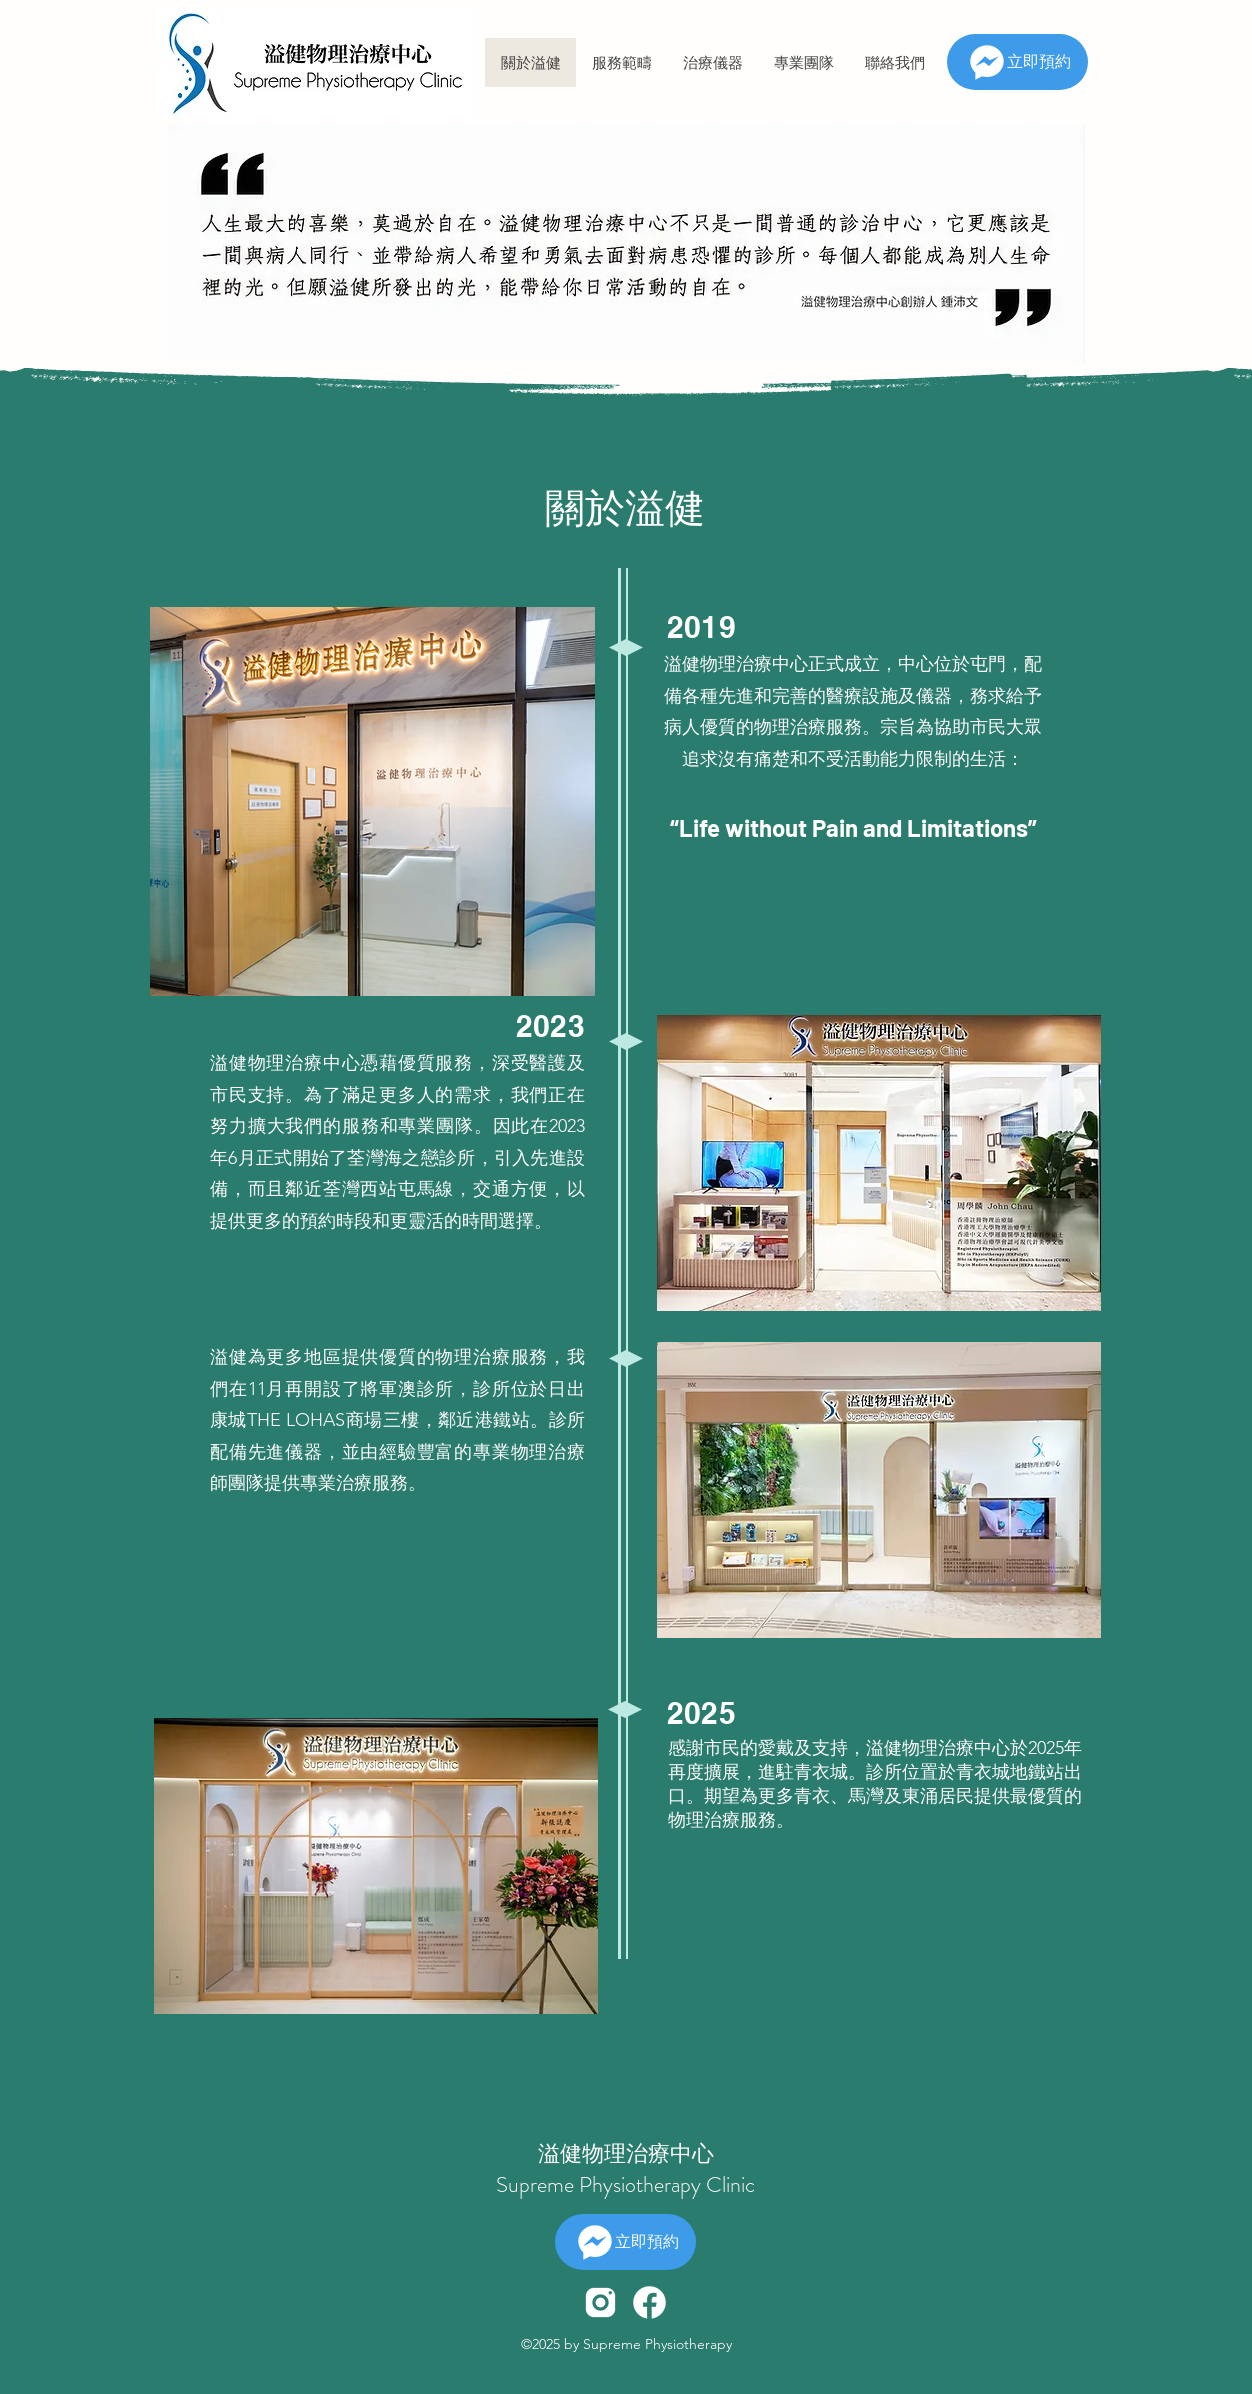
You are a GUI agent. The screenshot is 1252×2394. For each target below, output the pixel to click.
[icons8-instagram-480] (600, 2302)
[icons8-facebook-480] (649, 2302)
